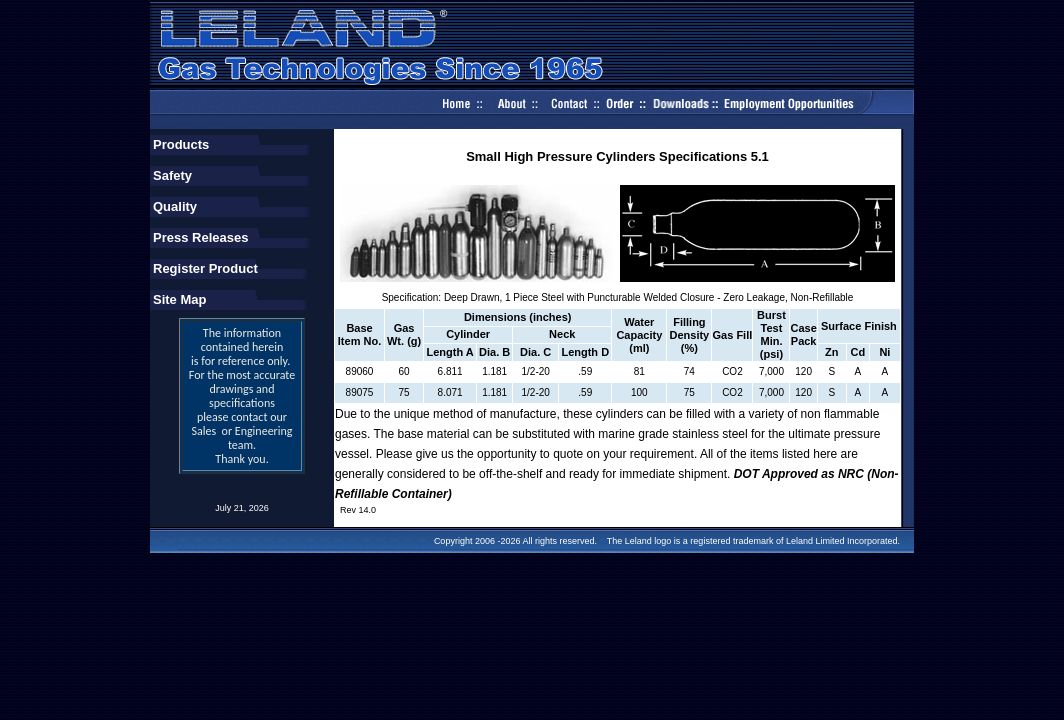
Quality (175, 206)
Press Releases (200, 237)
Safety (172, 175)
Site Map (179, 299)
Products (181, 144)
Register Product (205, 268)
